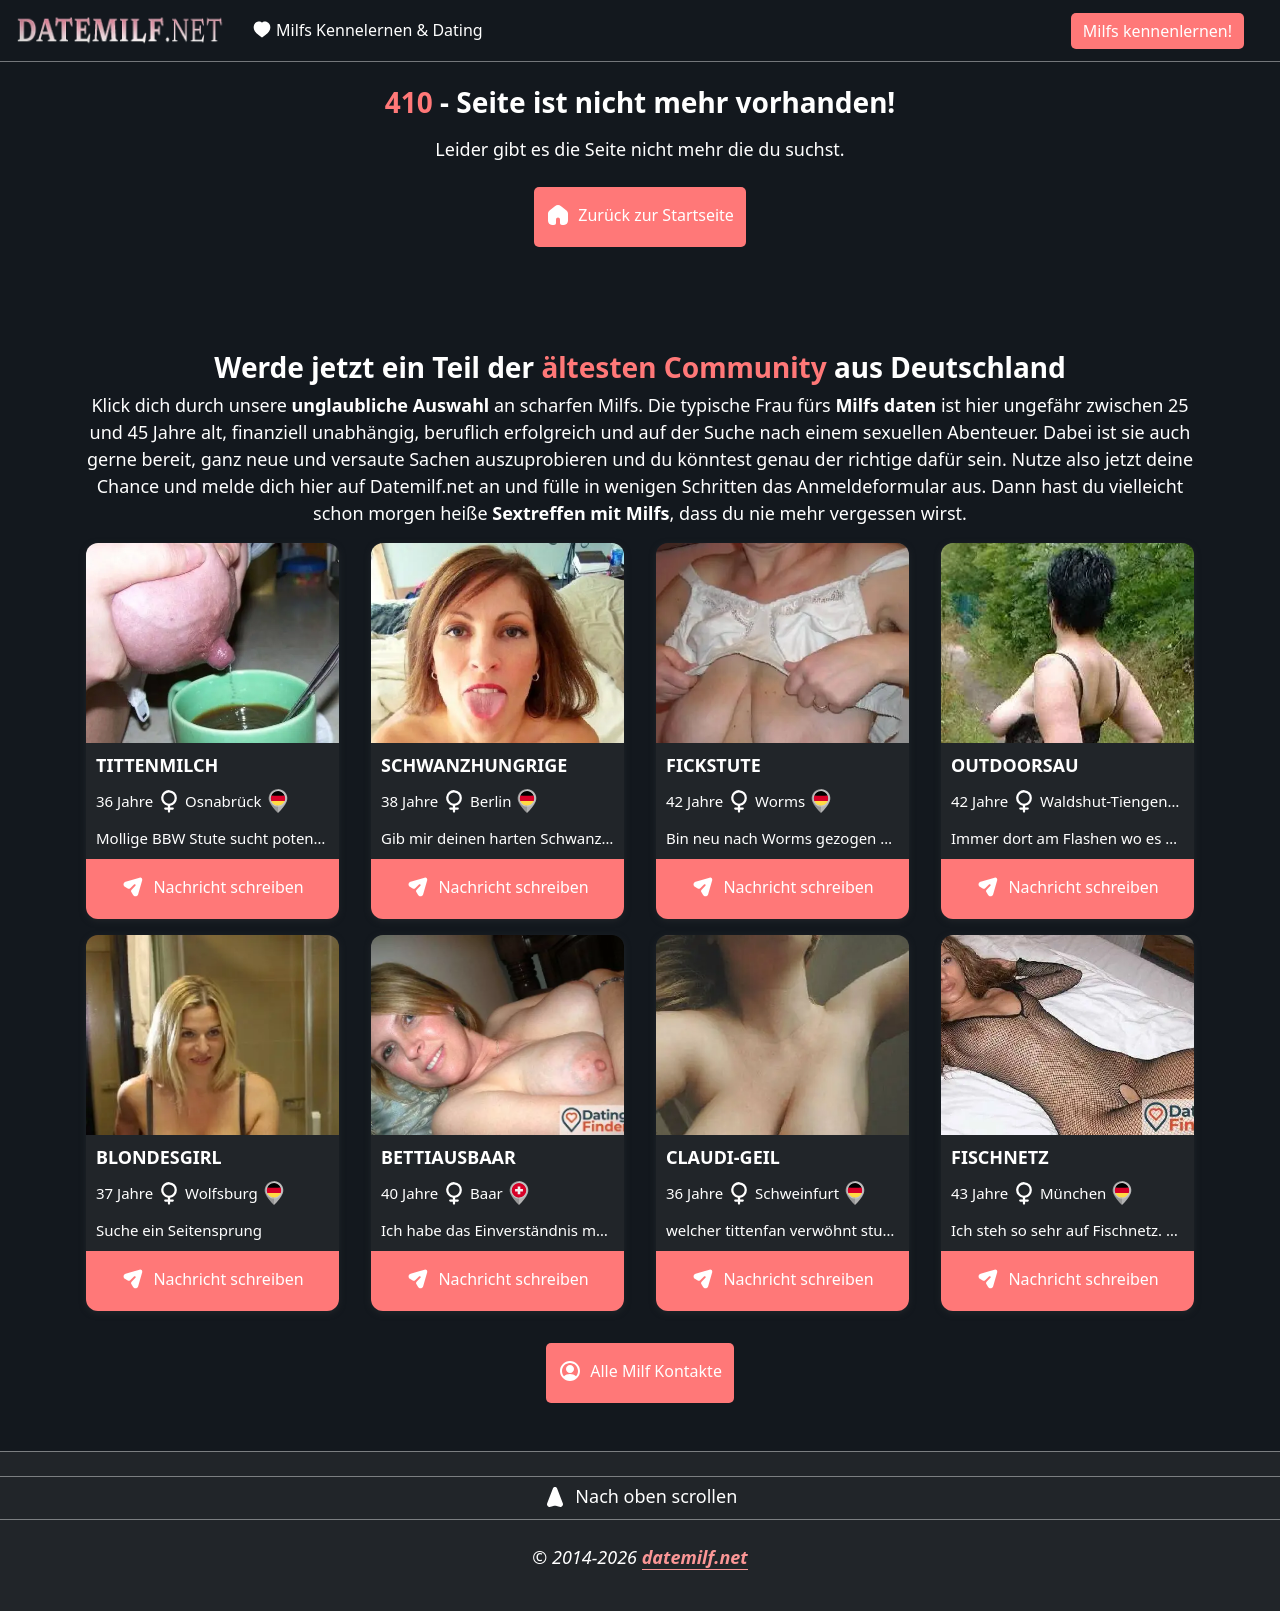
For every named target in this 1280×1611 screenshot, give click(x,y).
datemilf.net (695, 1557)
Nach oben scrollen (640, 1496)
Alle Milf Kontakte (640, 1371)
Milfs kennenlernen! (1157, 31)
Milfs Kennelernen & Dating (367, 30)
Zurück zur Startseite (640, 215)
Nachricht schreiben (212, 887)
